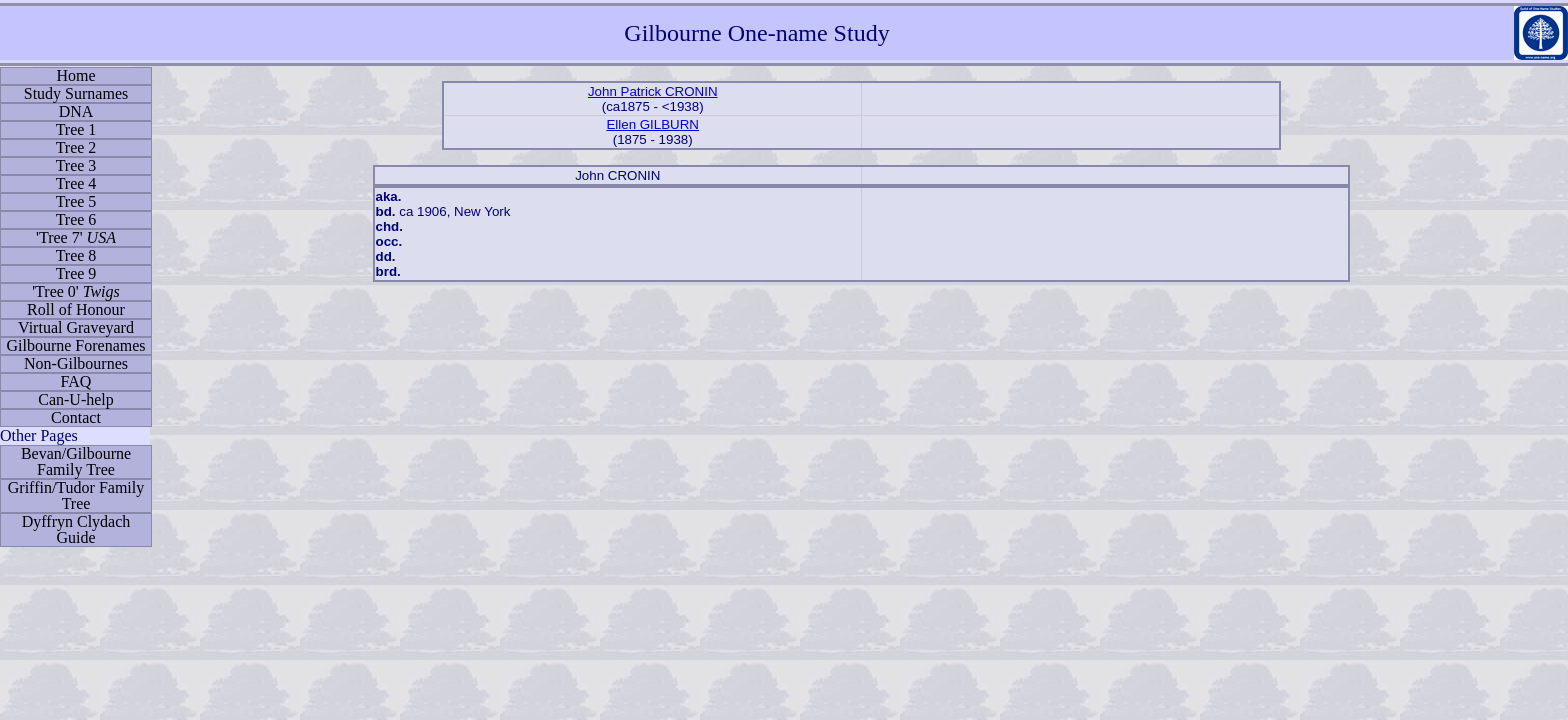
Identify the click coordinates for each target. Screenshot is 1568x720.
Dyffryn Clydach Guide (76, 529)
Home (75, 75)
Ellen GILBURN (652, 124)
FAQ (76, 381)
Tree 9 (76, 273)
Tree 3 (76, 165)
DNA (76, 111)
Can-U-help (76, 399)
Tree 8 (76, 255)
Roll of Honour (76, 309)
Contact (76, 417)
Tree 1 (76, 129)
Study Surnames (76, 93)
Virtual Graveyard (76, 327)
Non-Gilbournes (76, 363)
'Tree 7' (76, 237)
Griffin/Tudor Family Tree (76, 495)
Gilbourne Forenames (75, 345)
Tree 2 (76, 147)
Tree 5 (76, 201)
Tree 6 (76, 219)
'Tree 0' (76, 291)
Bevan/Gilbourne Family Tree (76, 461)
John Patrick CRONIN (653, 91)
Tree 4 (76, 183)
